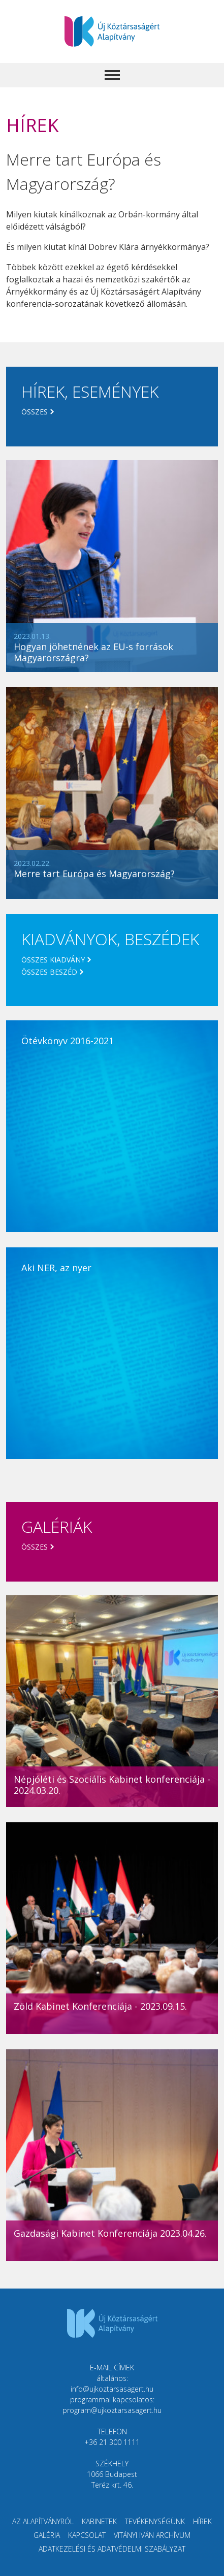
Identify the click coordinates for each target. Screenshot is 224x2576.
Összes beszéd (49, 972)
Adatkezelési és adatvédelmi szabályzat (112, 2549)
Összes (34, 411)
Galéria (47, 2535)
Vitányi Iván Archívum (152, 2535)
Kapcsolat (87, 2535)
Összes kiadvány (53, 959)
